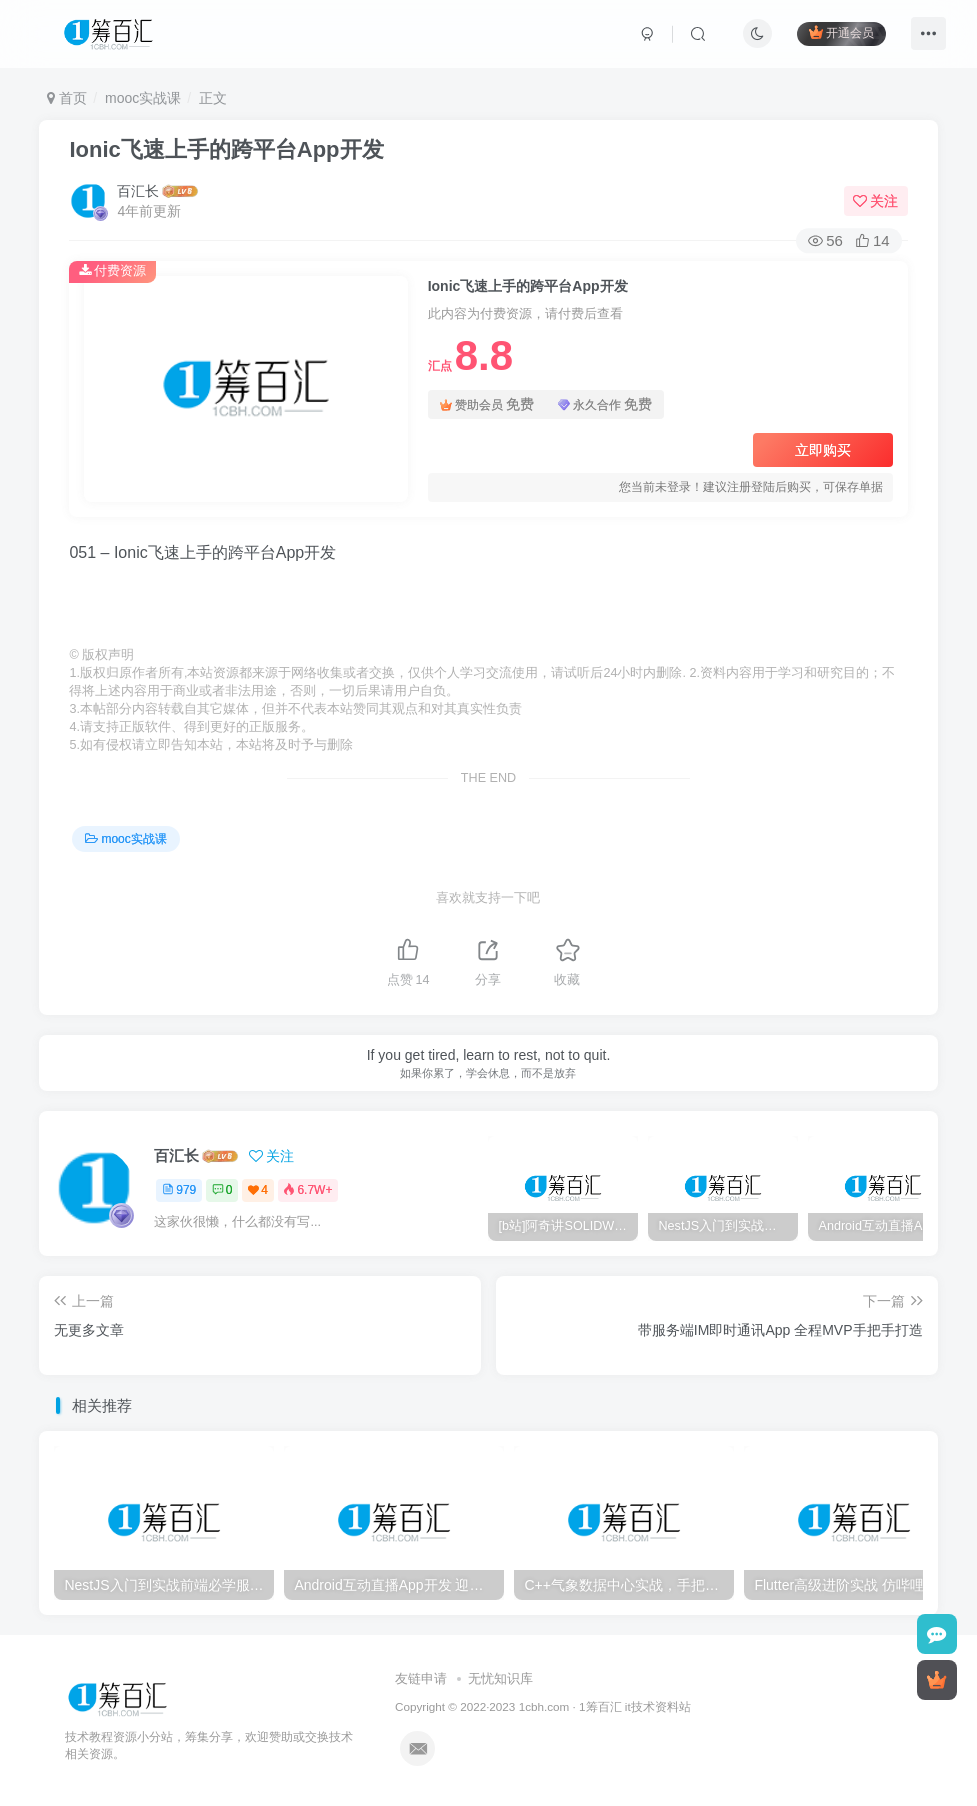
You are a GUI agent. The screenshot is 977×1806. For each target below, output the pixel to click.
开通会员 (841, 32)
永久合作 (605, 404)
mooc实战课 (143, 98)
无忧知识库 (500, 1678)
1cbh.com (544, 1706)
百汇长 (138, 191)
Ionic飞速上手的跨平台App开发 (226, 149)
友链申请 (421, 1678)
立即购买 (823, 450)
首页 (67, 98)
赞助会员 (487, 404)
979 (179, 1190)
